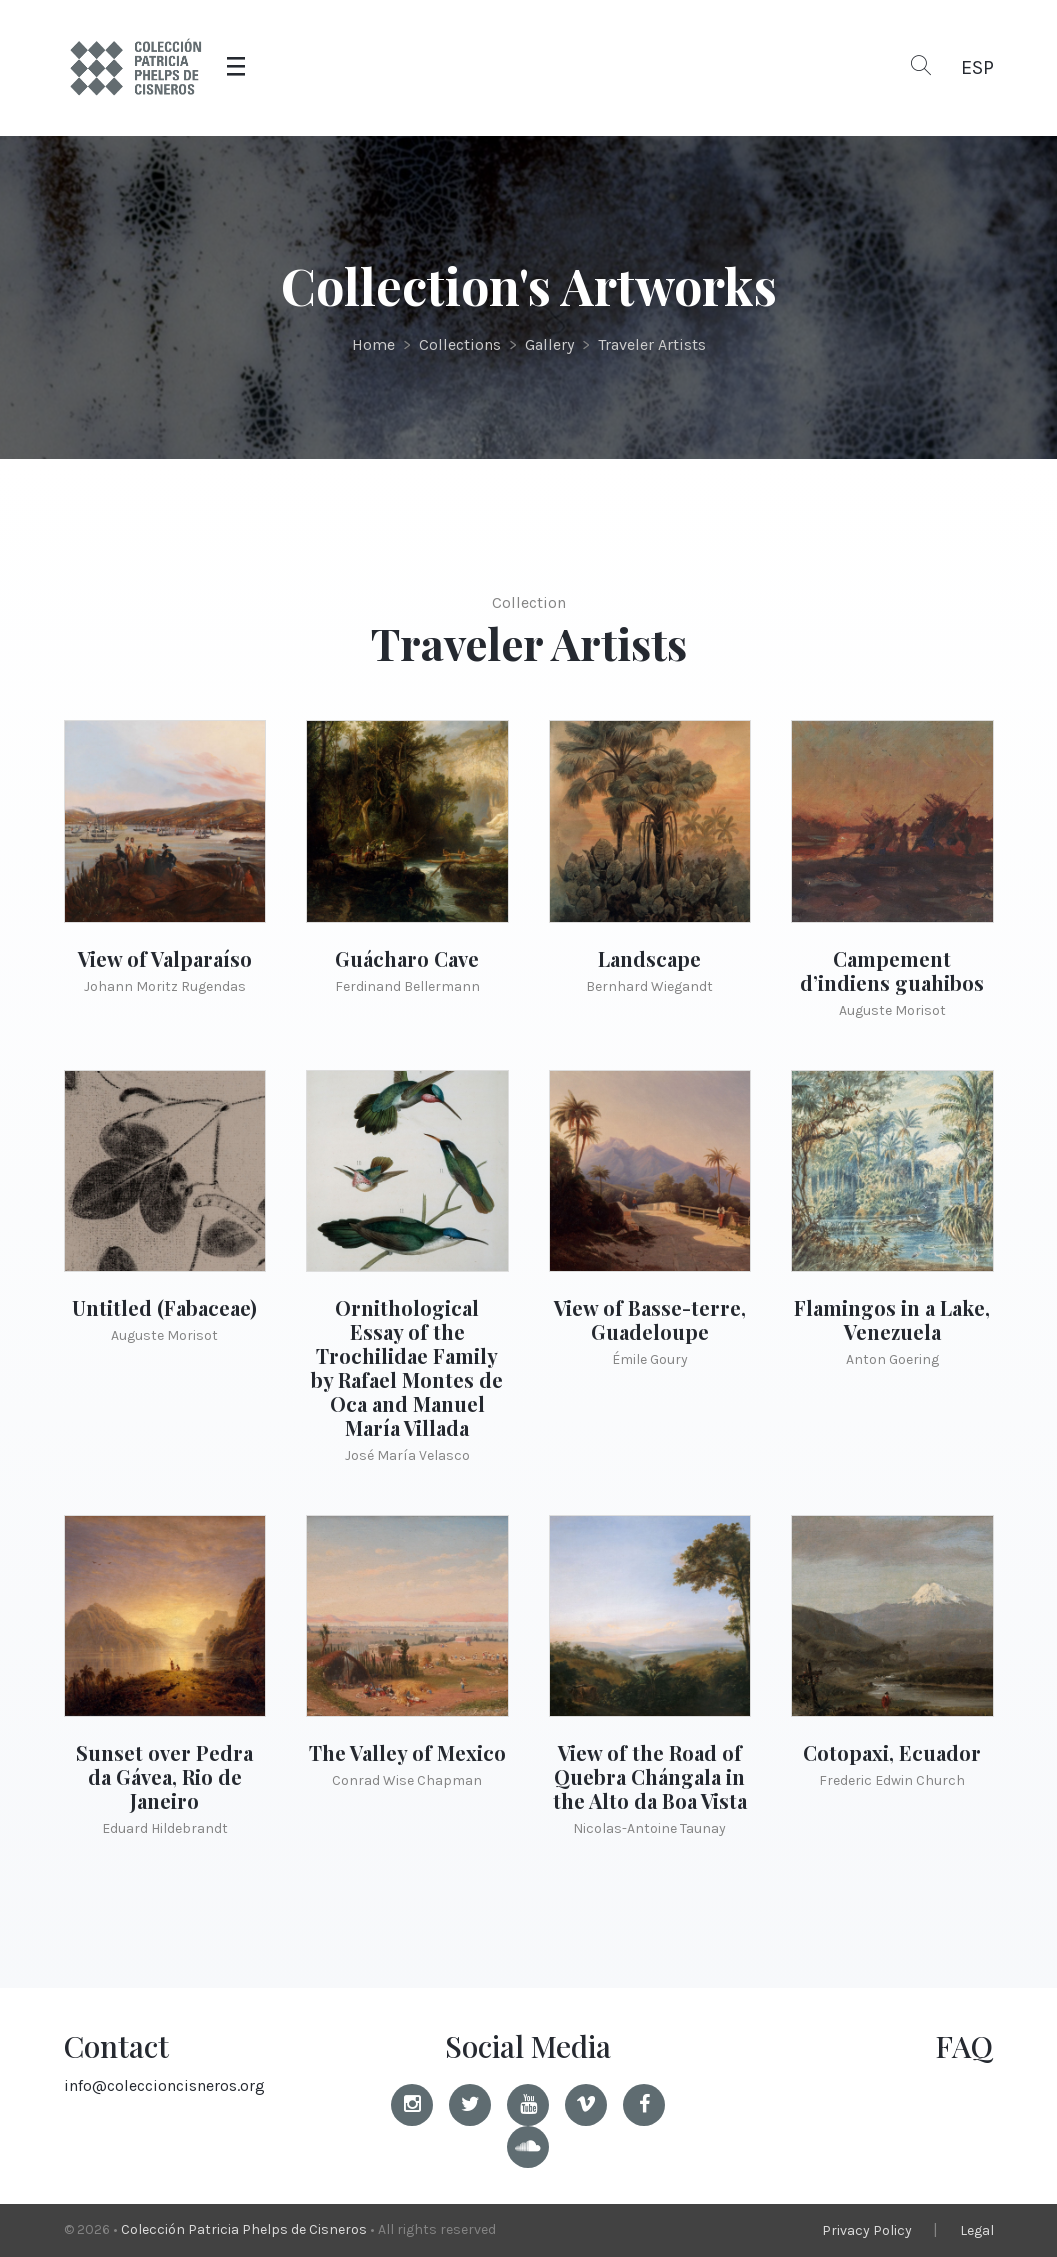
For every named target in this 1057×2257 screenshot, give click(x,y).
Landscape (649, 958)
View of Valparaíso (165, 958)
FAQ (964, 2046)
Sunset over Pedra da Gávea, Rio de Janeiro (164, 1776)
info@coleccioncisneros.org (164, 2085)
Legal (977, 2230)
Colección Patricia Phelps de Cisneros (244, 2229)
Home (373, 344)
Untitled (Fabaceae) (164, 1307)
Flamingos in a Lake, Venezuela (892, 1319)
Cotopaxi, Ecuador (892, 1752)
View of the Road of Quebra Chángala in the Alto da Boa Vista (650, 1776)
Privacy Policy (867, 2230)
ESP (977, 67)
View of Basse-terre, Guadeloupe (650, 1319)
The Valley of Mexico (407, 1752)
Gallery (549, 344)
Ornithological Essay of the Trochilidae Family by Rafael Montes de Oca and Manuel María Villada (407, 1367)
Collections (460, 344)
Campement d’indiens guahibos (892, 970)
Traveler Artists (652, 344)
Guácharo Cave (407, 958)
